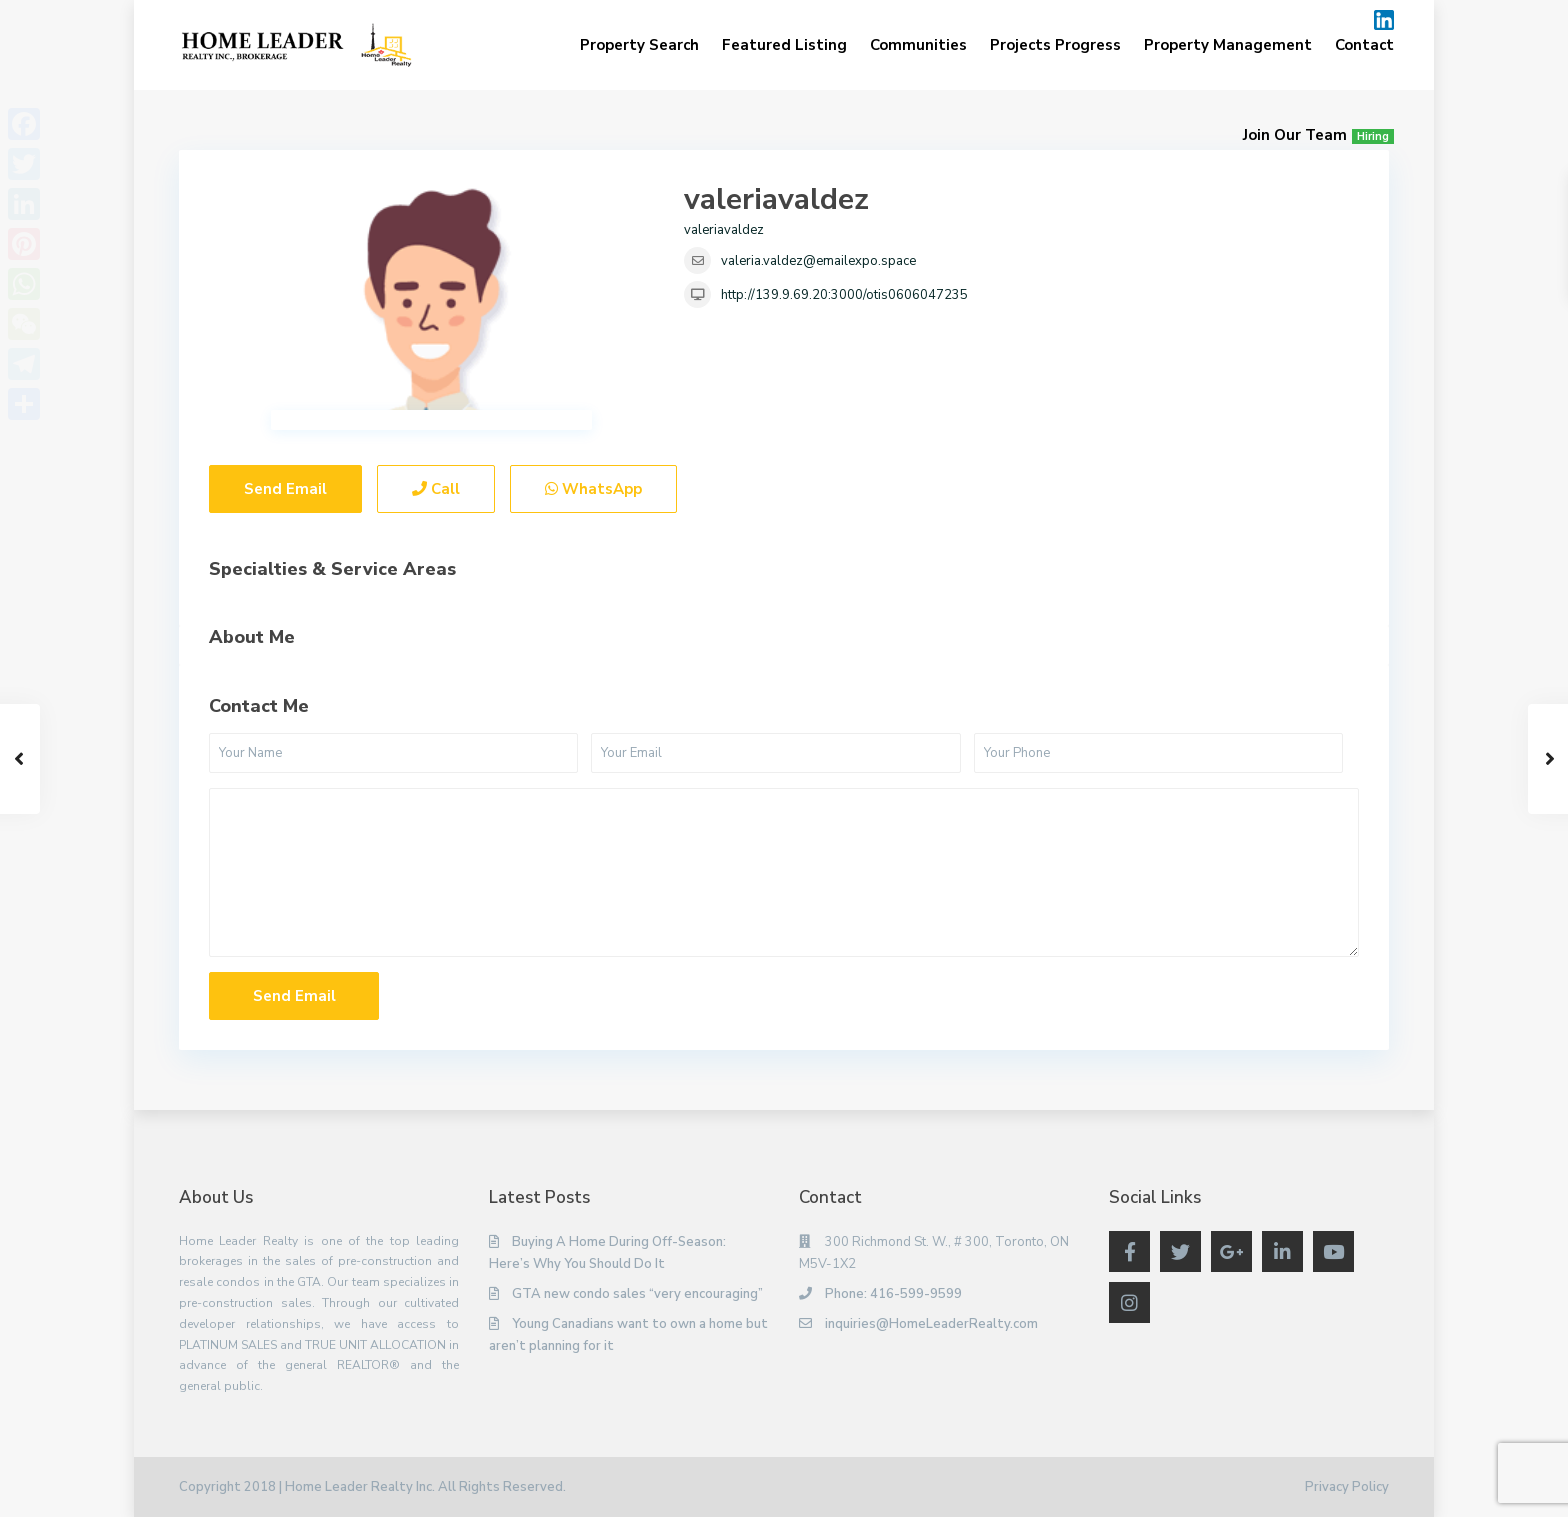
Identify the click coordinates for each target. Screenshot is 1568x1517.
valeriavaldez (776, 199)
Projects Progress (1055, 45)
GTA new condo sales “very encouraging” (637, 1294)
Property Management (1228, 45)
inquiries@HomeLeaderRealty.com (931, 1324)
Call (436, 489)
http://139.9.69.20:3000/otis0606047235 (844, 295)
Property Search (639, 45)
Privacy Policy (1347, 1487)
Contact (1364, 45)
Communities (918, 45)
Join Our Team (1318, 135)
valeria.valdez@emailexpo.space (818, 261)
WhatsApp (593, 489)
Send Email (285, 489)
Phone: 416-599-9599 (893, 1294)
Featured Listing (784, 45)
